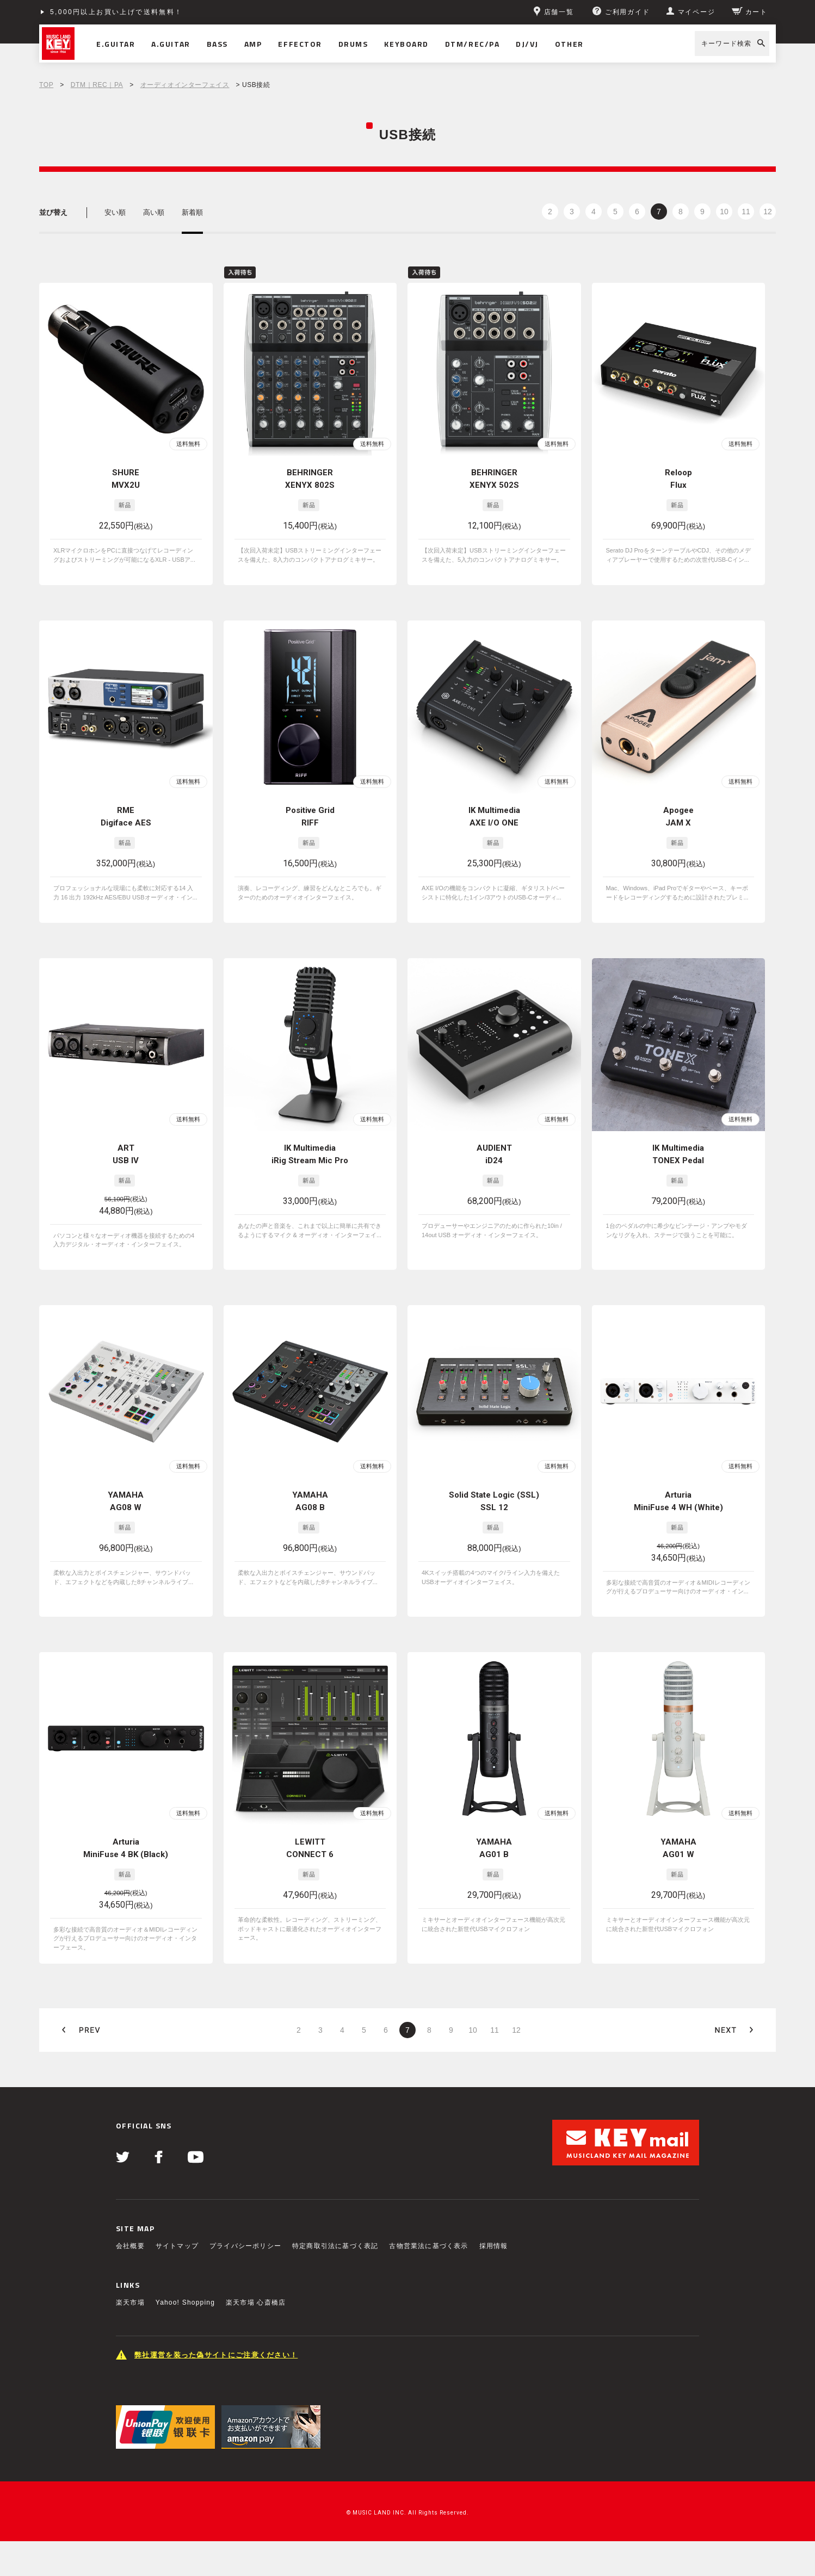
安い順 (115, 212)
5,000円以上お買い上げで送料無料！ (116, 12)
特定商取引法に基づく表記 (335, 2246)
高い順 (153, 212)
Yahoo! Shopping (185, 2302)
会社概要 (130, 2246)
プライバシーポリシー (245, 2246)
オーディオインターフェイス (185, 85)
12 (767, 211)
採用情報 (493, 2246)
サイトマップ (177, 2246)
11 (746, 211)
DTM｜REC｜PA (97, 85)
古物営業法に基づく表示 (428, 2246)
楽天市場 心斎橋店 (256, 2302)
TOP (46, 85)
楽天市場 (130, 2302)
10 (724, 211)
